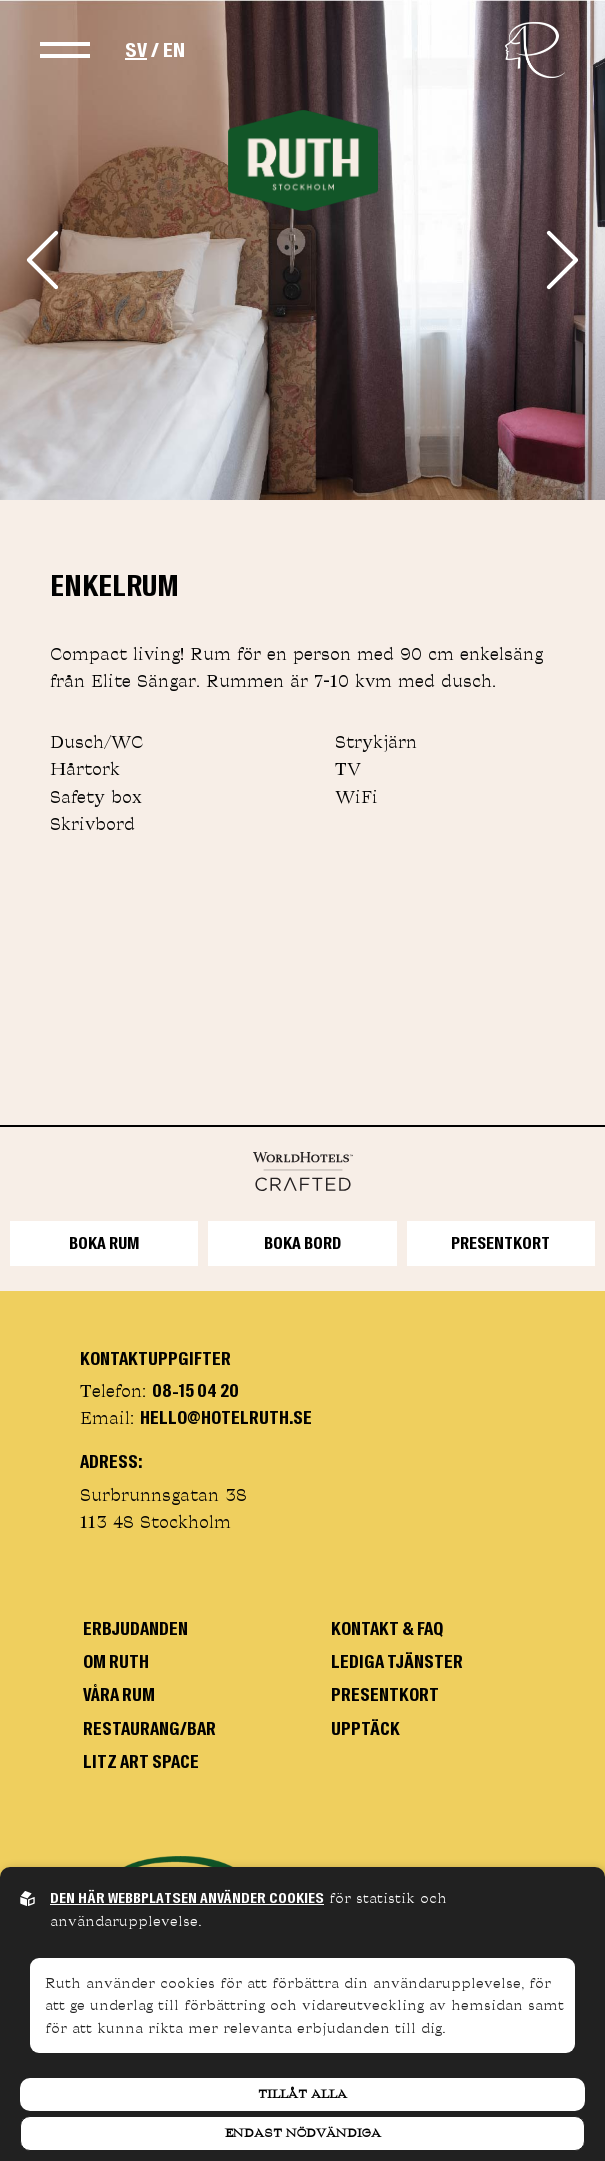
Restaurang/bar (149, 1729)
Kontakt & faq (387, 1629)
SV (136, 50)
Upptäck (365, 1729)
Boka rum (104, 1243)
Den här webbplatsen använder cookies (187, 1898)
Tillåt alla (302, 2094)
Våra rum (119, 1695)
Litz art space (141, 1762)
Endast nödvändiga (303, 2133)
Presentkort (500, 1243)
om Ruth (116, 1662)
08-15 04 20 (195, 1391)
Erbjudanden (135, 1629)
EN (174, 50)
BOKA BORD (302, 1243)
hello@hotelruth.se (226, 1418)
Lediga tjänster (397, 1662)
